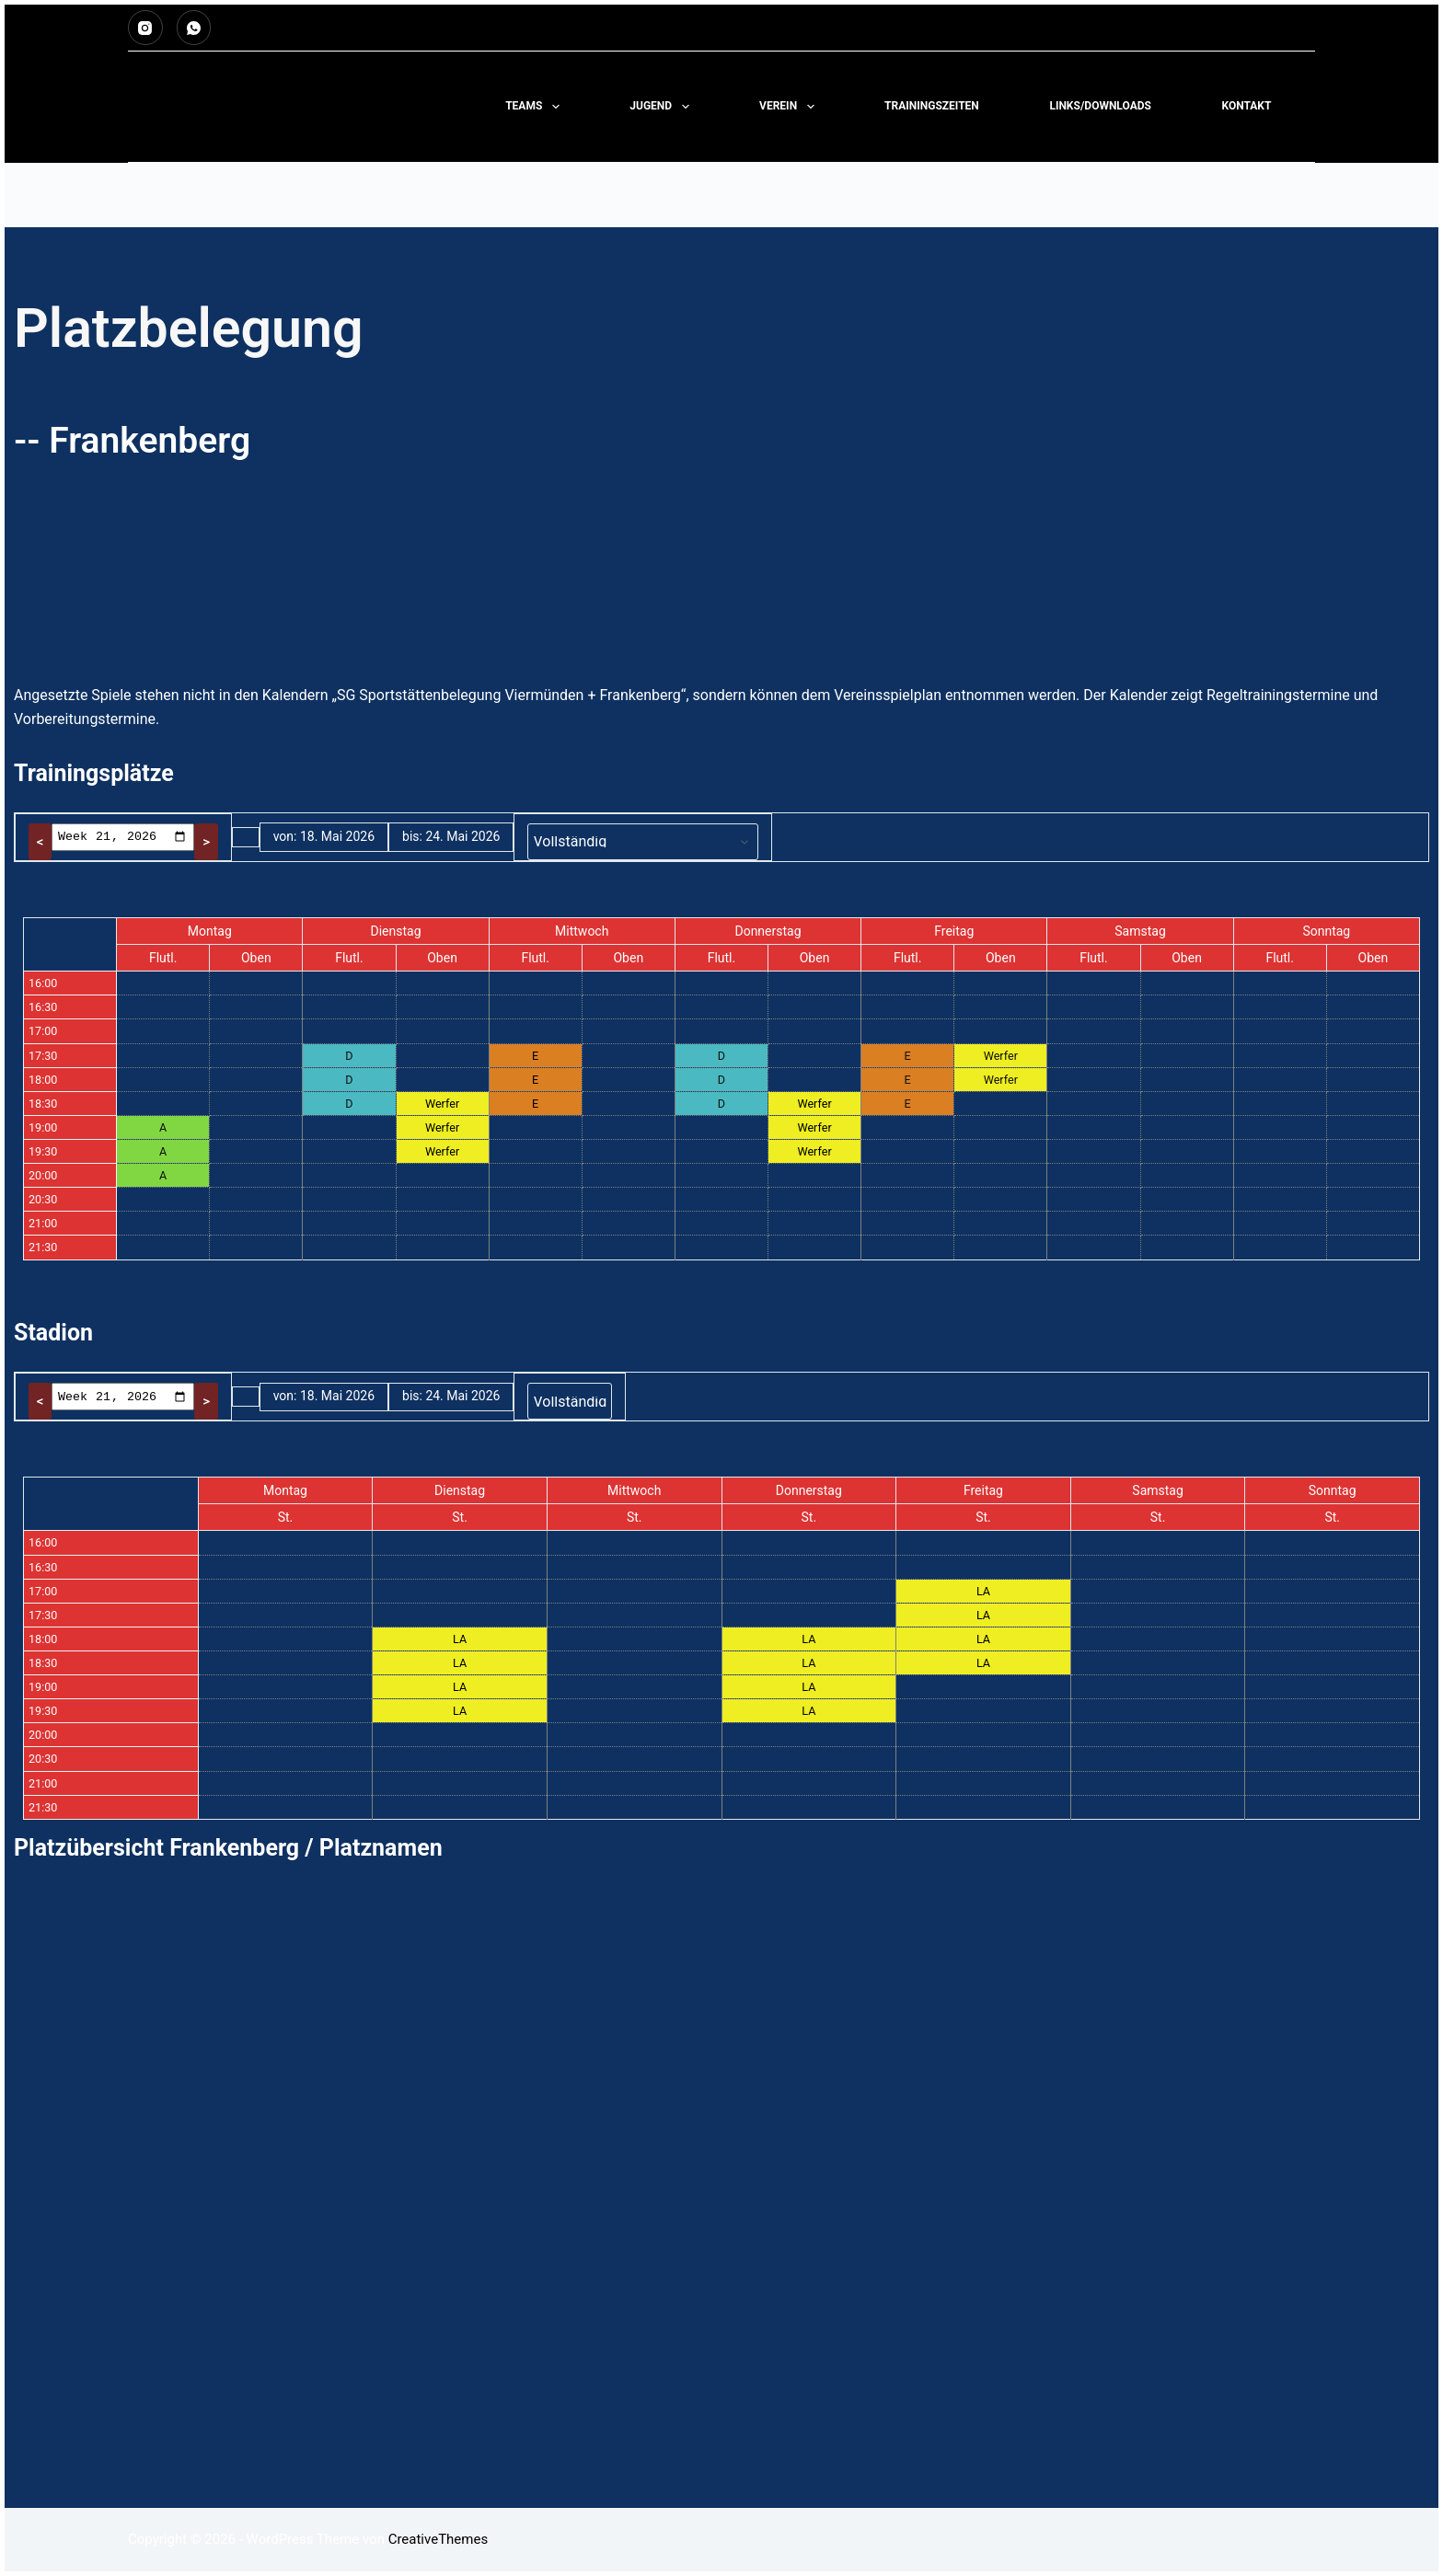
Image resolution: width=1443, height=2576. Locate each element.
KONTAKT (1246, 105)
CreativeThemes (438, 2539)
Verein (790, 107)
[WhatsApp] (194, 27)
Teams (536, 107)
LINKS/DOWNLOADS (1100, 105)
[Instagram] (145, 27)
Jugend (662, 107)
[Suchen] (1308, 107)
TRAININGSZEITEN (931, 105)
